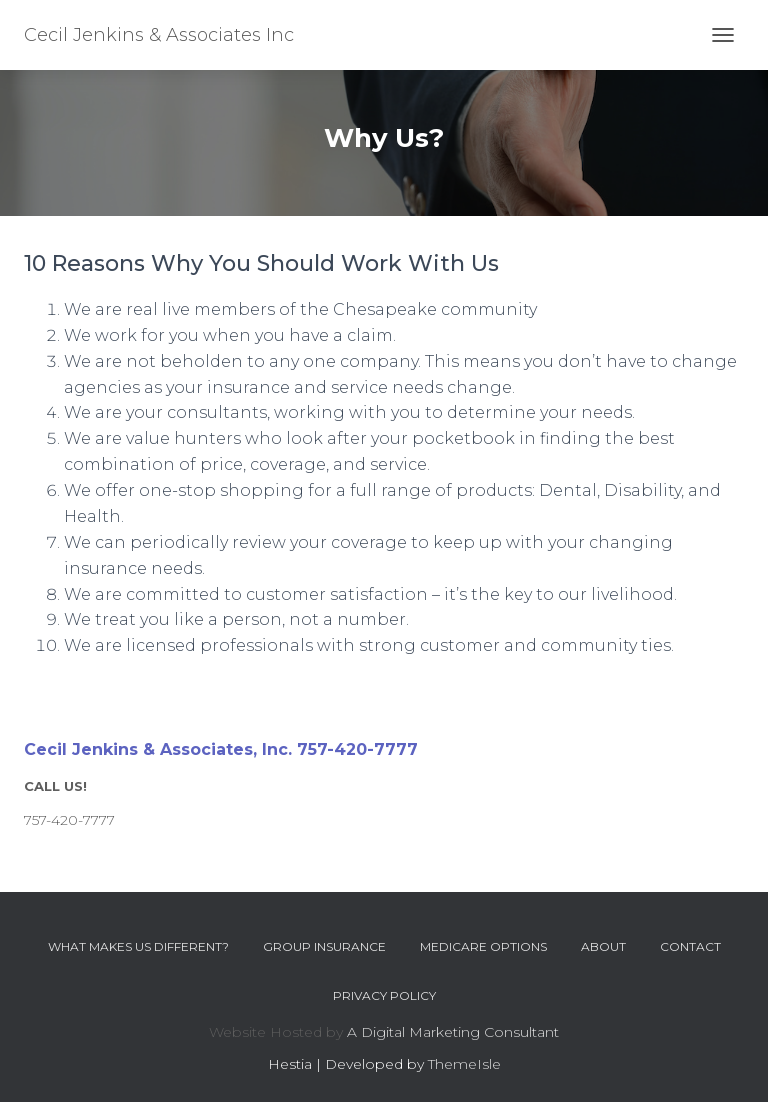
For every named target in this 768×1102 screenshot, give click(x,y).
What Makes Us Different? (138, 946)
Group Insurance (324, 946)
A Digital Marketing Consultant (453, 1032)
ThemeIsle (464, 1064)
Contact (690, 946)
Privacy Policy (384, 995)
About (603, 946)
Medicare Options (483, 946)
